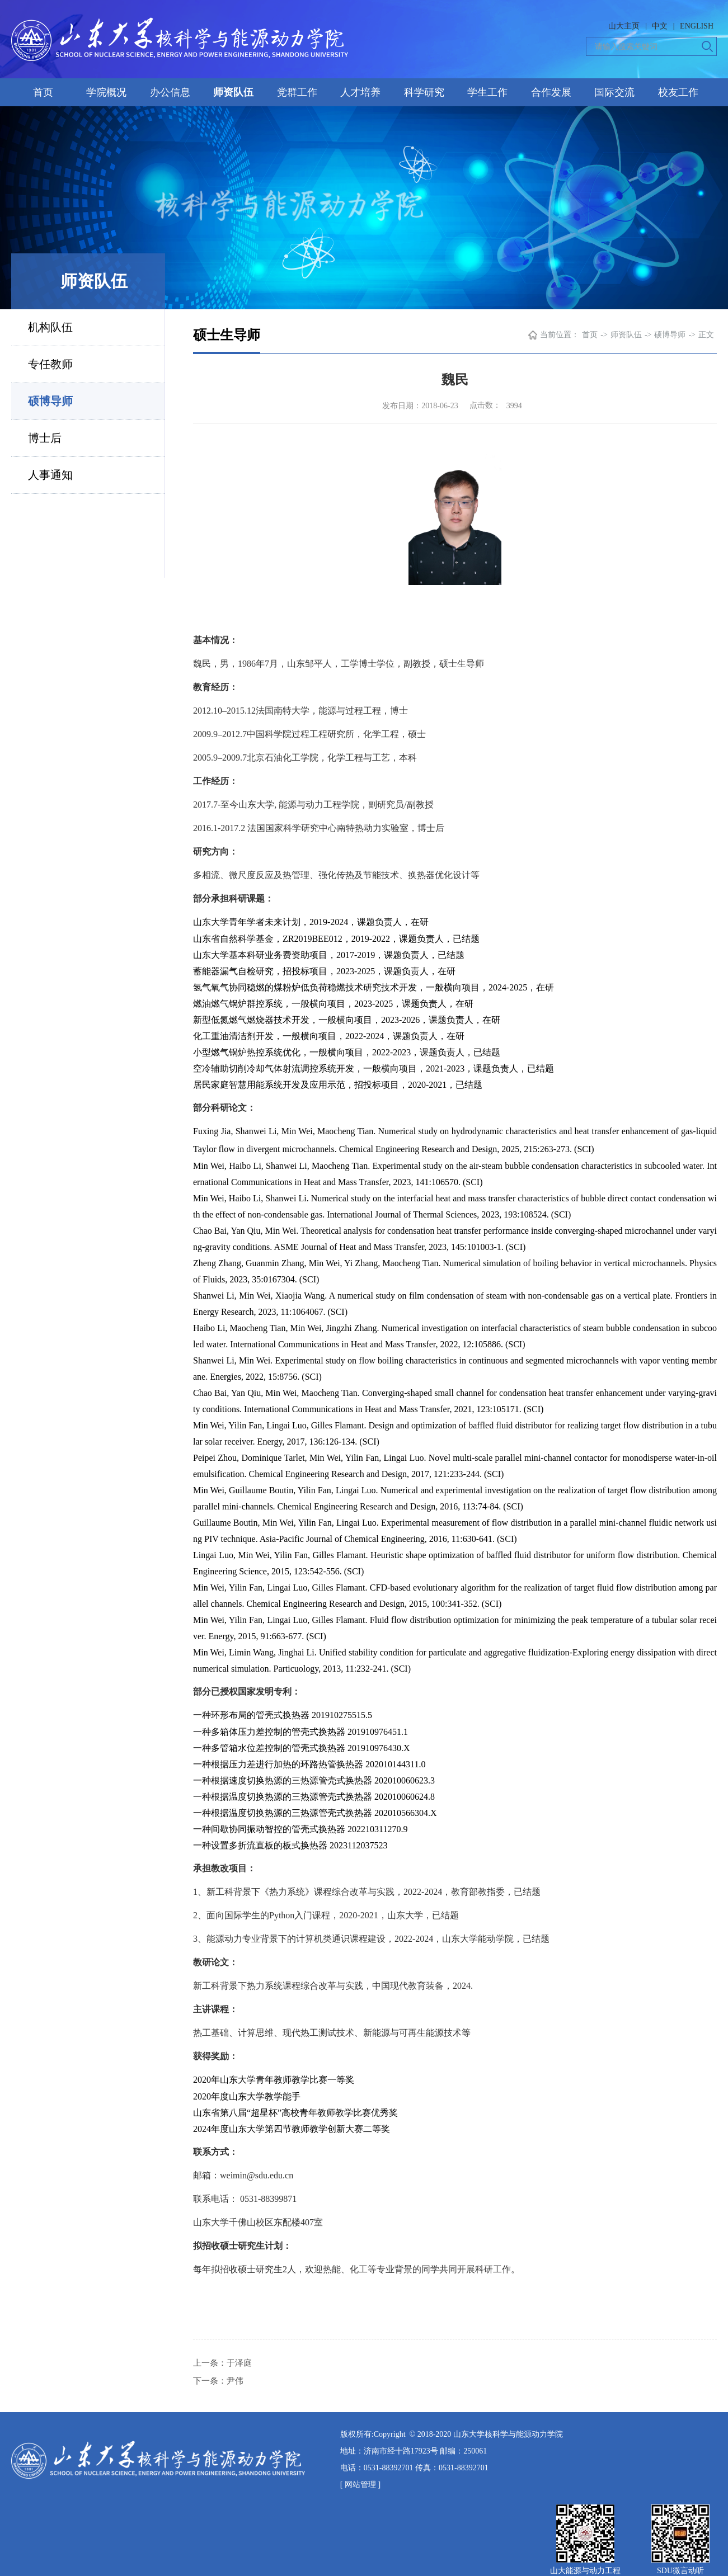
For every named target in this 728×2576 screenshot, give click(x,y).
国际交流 (614, 92)
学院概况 (106, 92)
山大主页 (624, 26)
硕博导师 (50, 401)
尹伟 (235, 2380)
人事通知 (50, 475)
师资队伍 (233, 92)
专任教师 (50, 364)
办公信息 (170, 92)
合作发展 (551, 92)
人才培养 (360, 92)
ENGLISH (696, 26)
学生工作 (487, 92)
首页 (43, 92)
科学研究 (424, 92)
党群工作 (297, 92)
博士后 (45, 438)
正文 (706, 335)
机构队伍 (50, 327)
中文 (660, 26)
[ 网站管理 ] (360, 2484)
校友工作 (678, 92)
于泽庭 (239, 2362)
